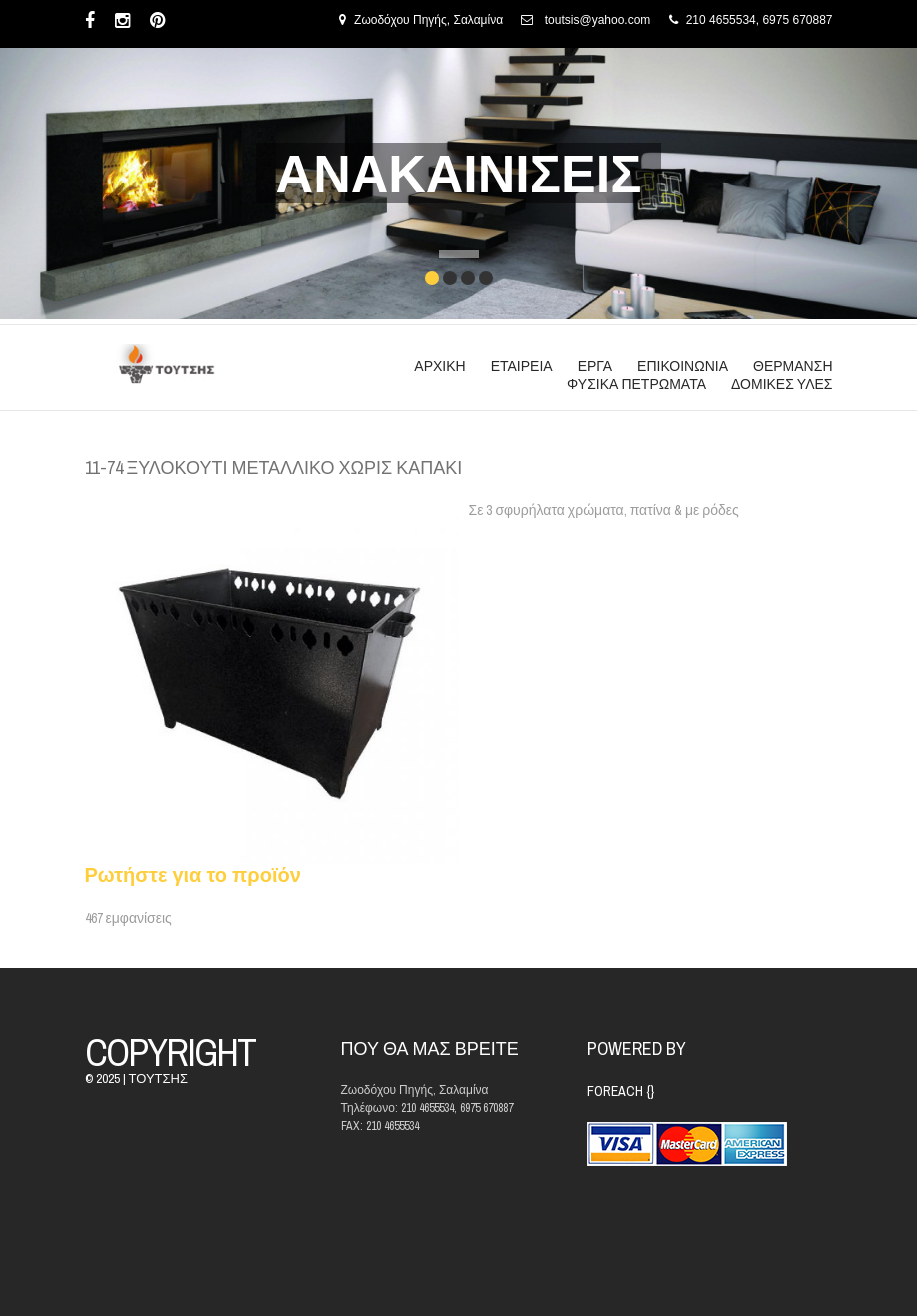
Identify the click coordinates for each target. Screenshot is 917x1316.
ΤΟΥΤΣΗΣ (158, 1078)
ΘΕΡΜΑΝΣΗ (792, 366)
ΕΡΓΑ (595, 366)
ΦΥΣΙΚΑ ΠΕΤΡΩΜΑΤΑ (636, 384)
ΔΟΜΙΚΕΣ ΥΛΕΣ (781, 384)
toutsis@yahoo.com (598, 20)
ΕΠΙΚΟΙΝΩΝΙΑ (682, 366)
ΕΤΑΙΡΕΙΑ (522, 366)
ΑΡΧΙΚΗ (439, 366)
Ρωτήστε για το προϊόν (193, 874)
